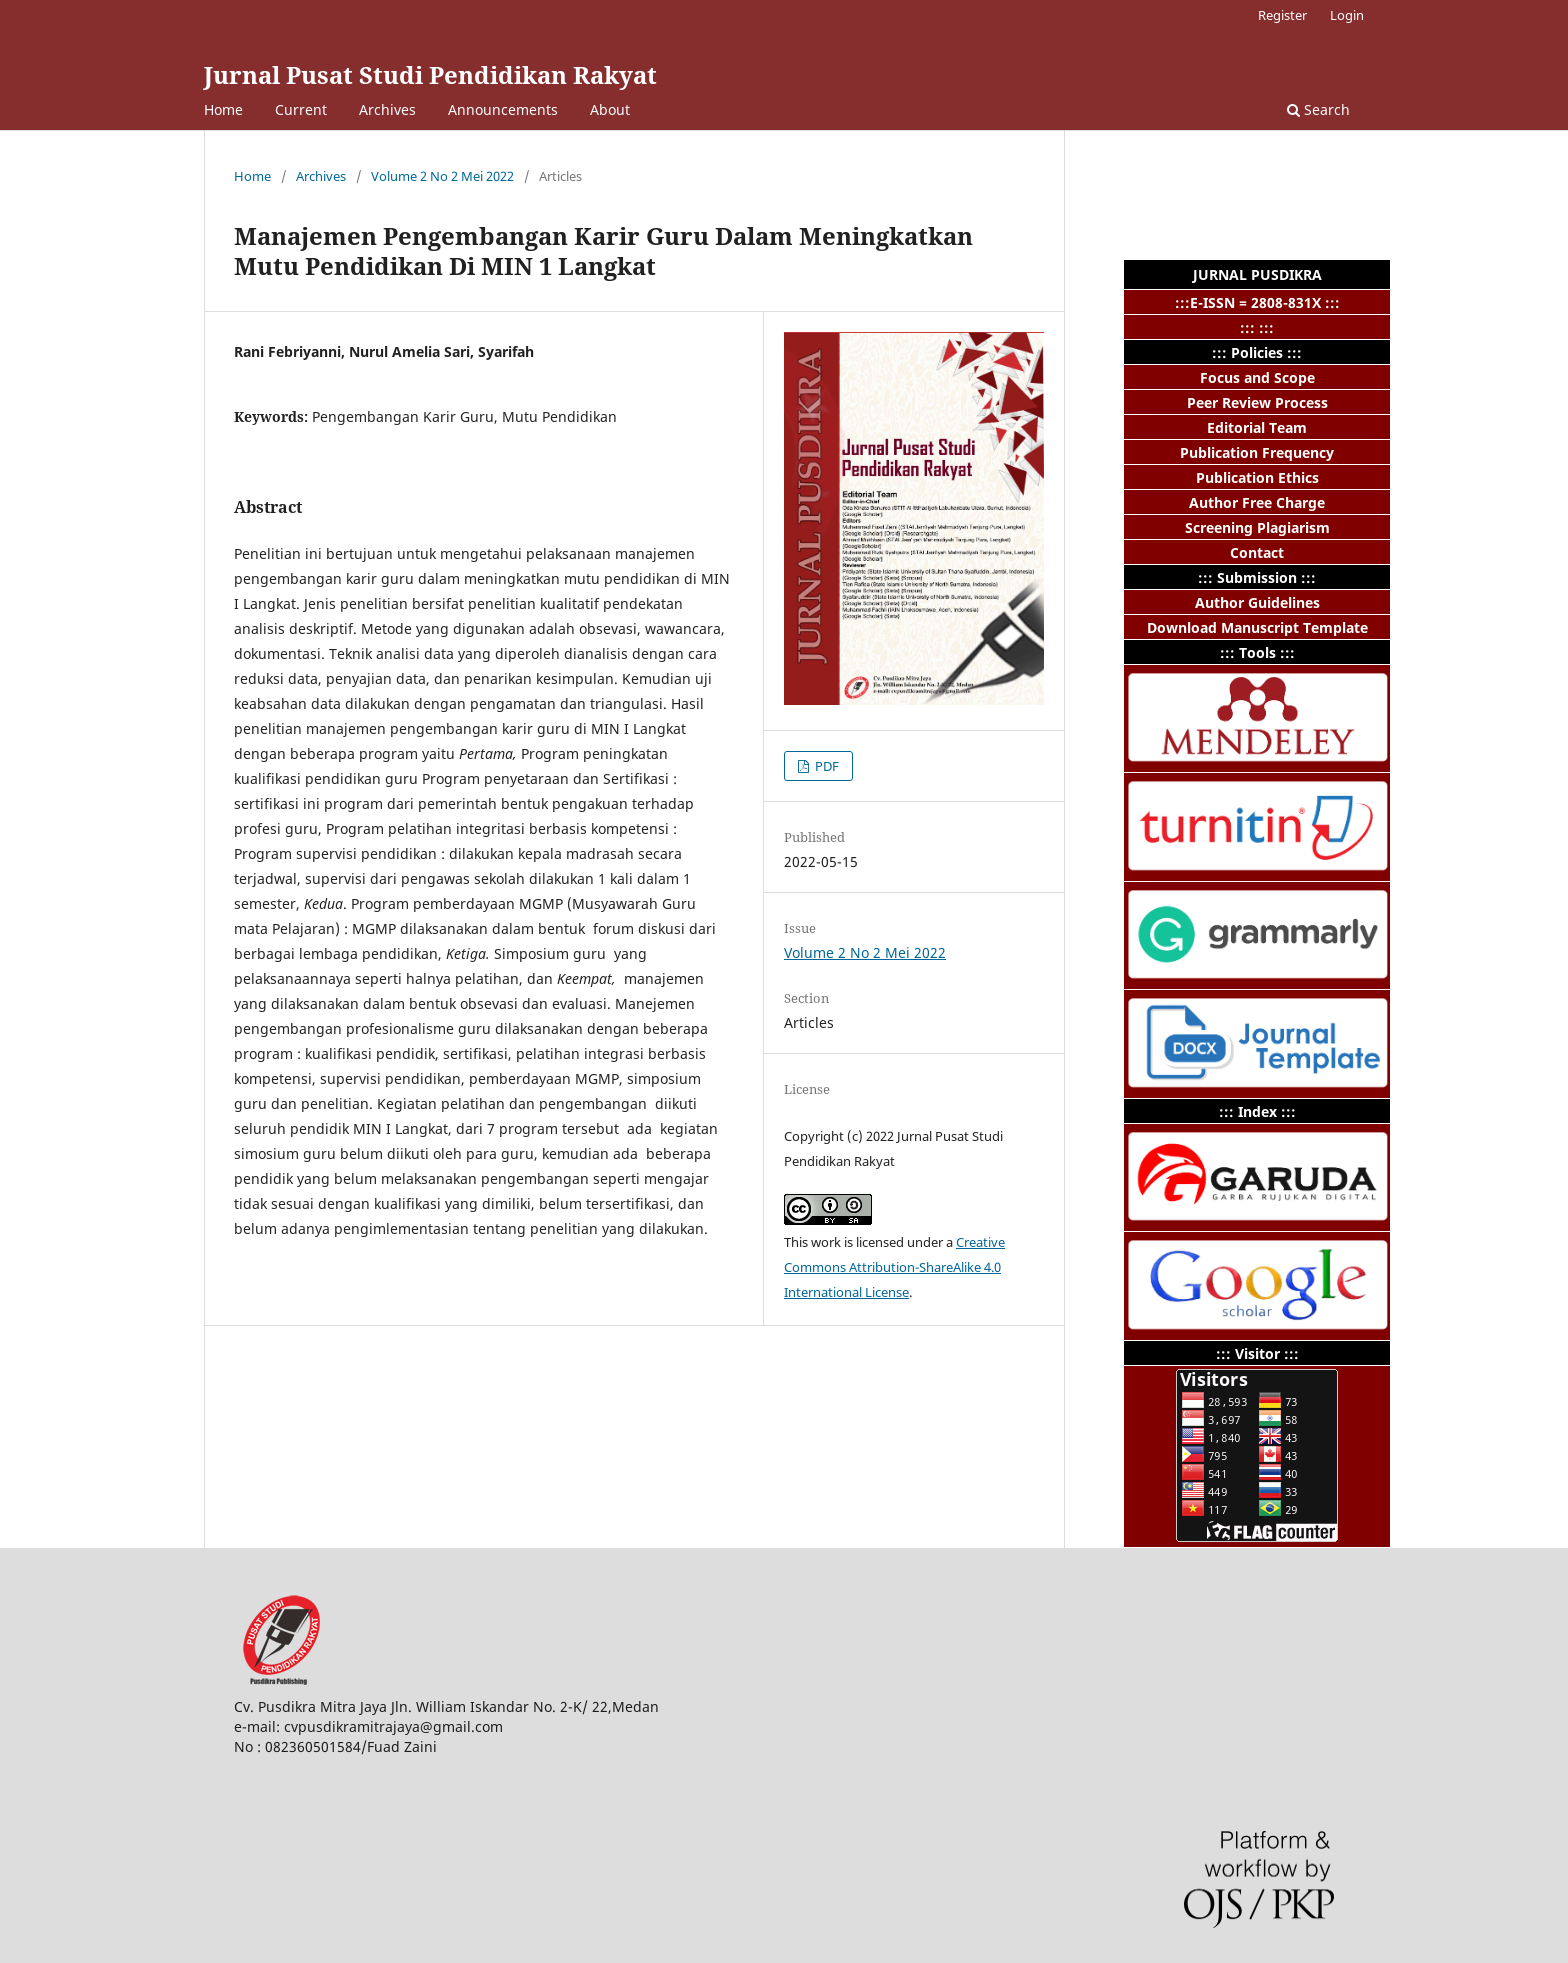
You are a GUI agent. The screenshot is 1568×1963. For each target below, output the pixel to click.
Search (1318, 109)
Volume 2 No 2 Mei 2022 (442, 176)
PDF (825, 766)
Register (1282, 15)
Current (301, 109)
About (610, 109)
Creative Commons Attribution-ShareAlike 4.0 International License (894, 1267)
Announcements (503, 109)
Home (223, 109)
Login (1347, 15)
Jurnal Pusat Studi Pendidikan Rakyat (430, 74)
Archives (387, 109)
